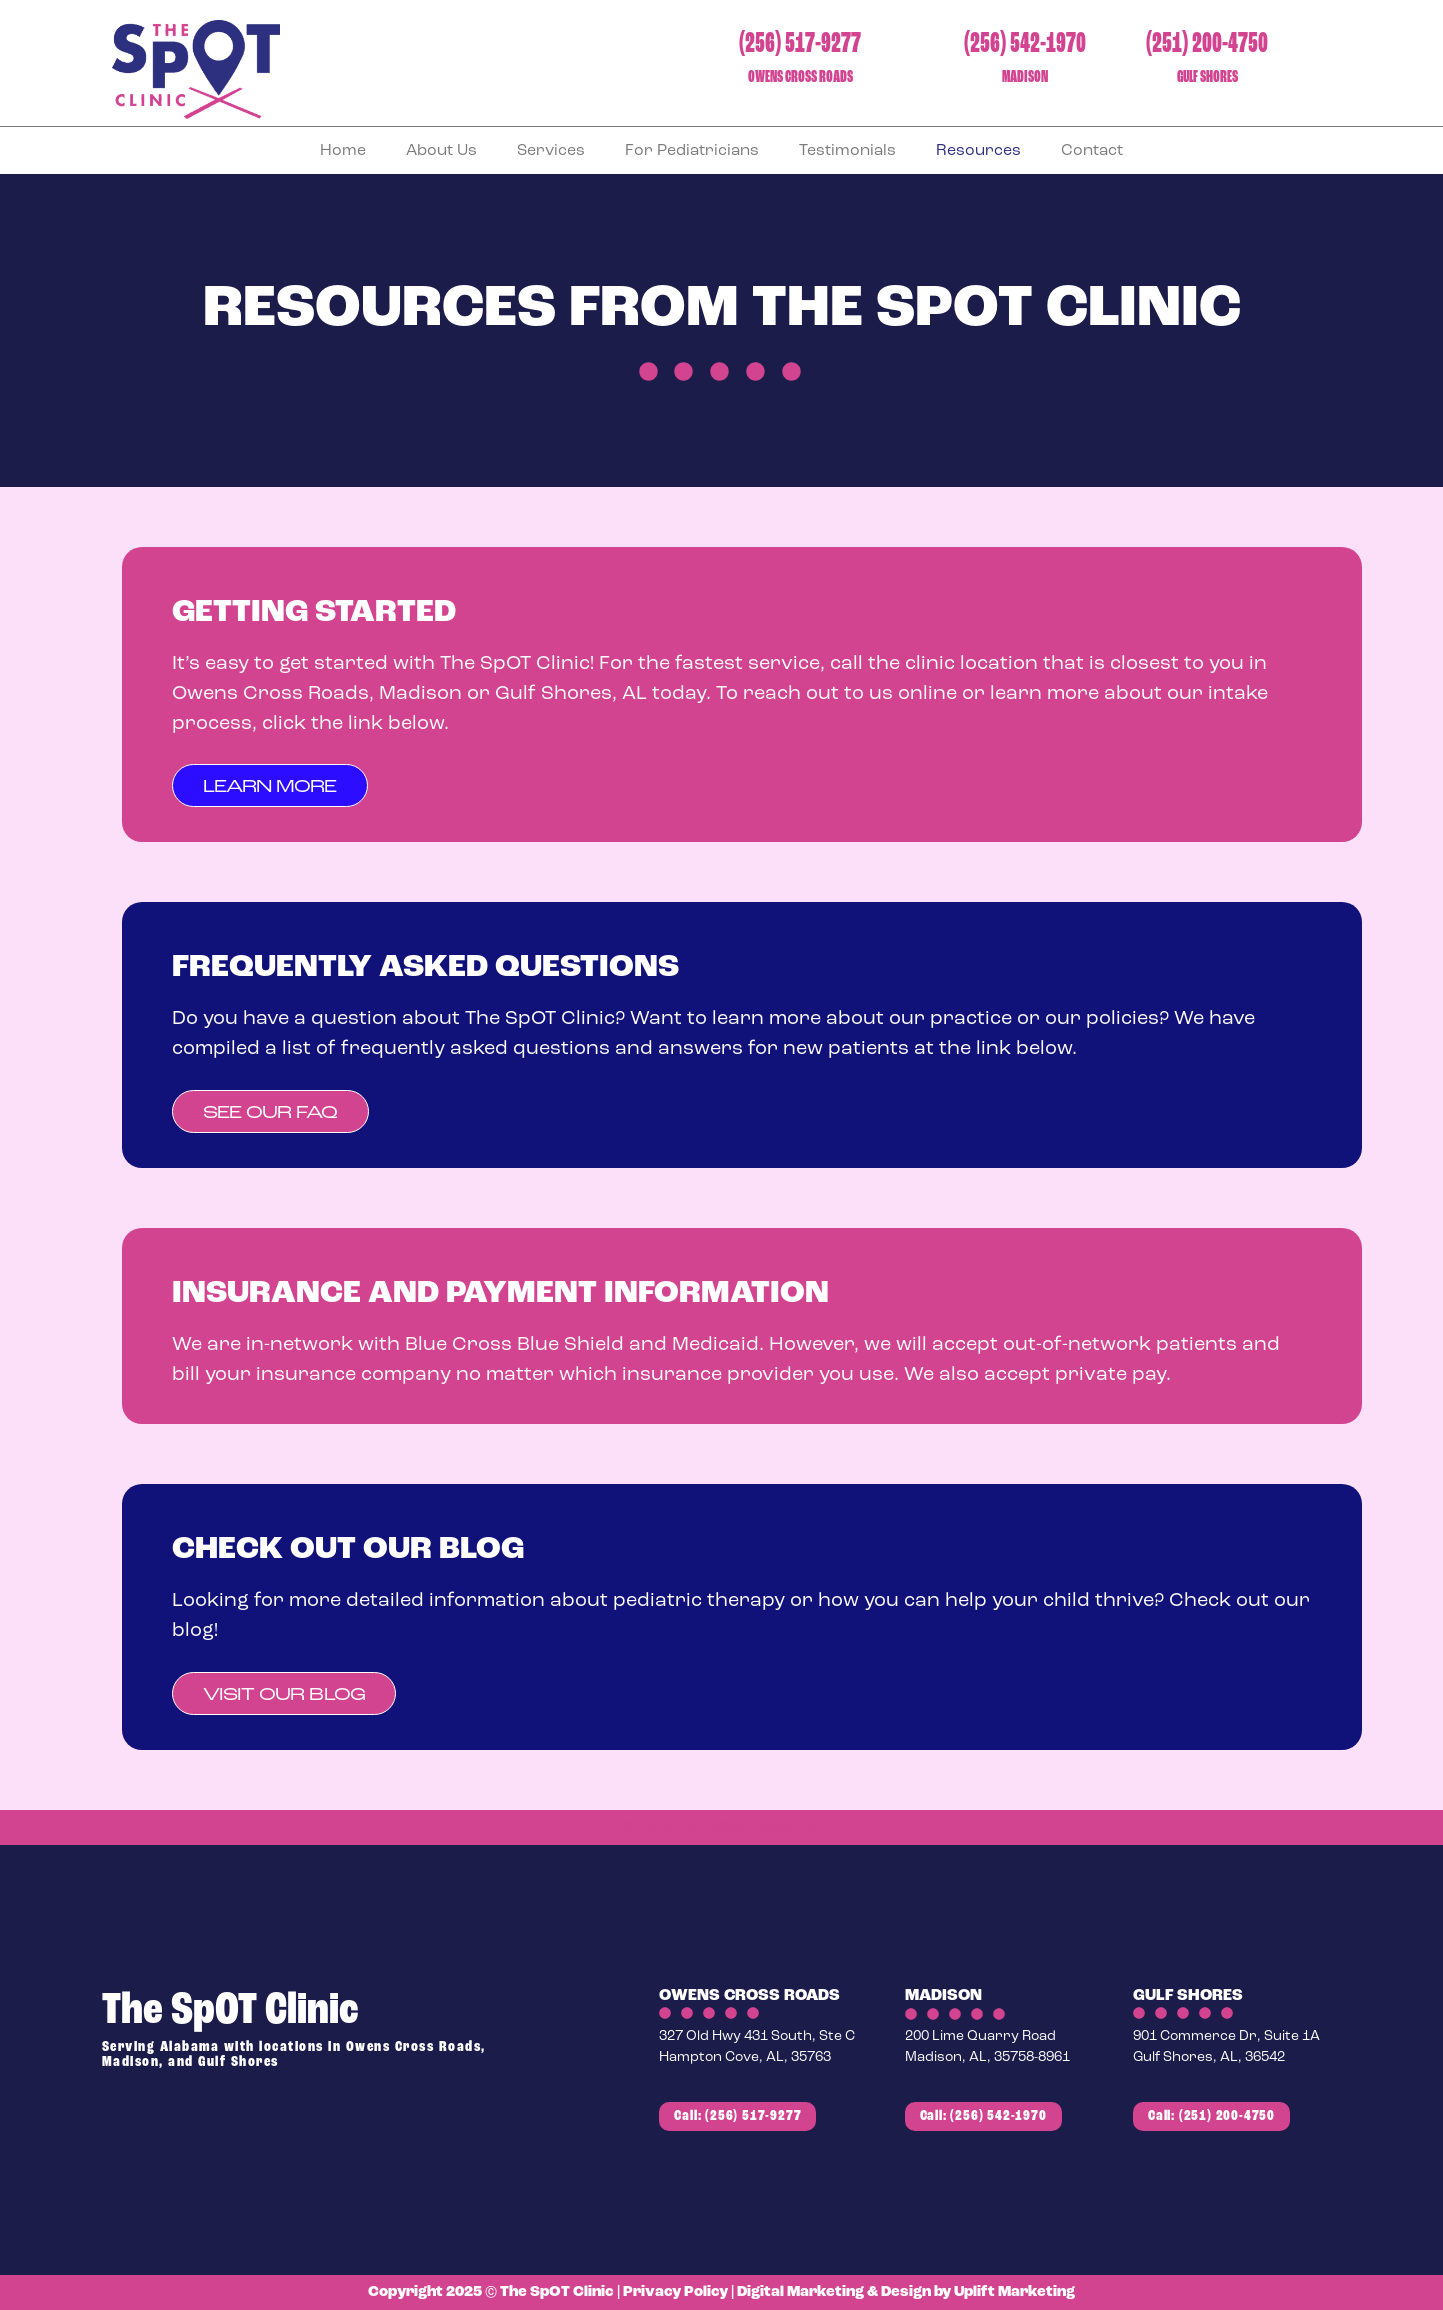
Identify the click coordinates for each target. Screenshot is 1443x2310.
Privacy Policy (675, 2292)
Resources (978, 151)
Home (343, 151)
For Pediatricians (692, 151)
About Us (441, 151)
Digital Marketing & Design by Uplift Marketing (906, 2292)
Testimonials (847, 151)
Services (551, 151)
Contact (1092, 151)
